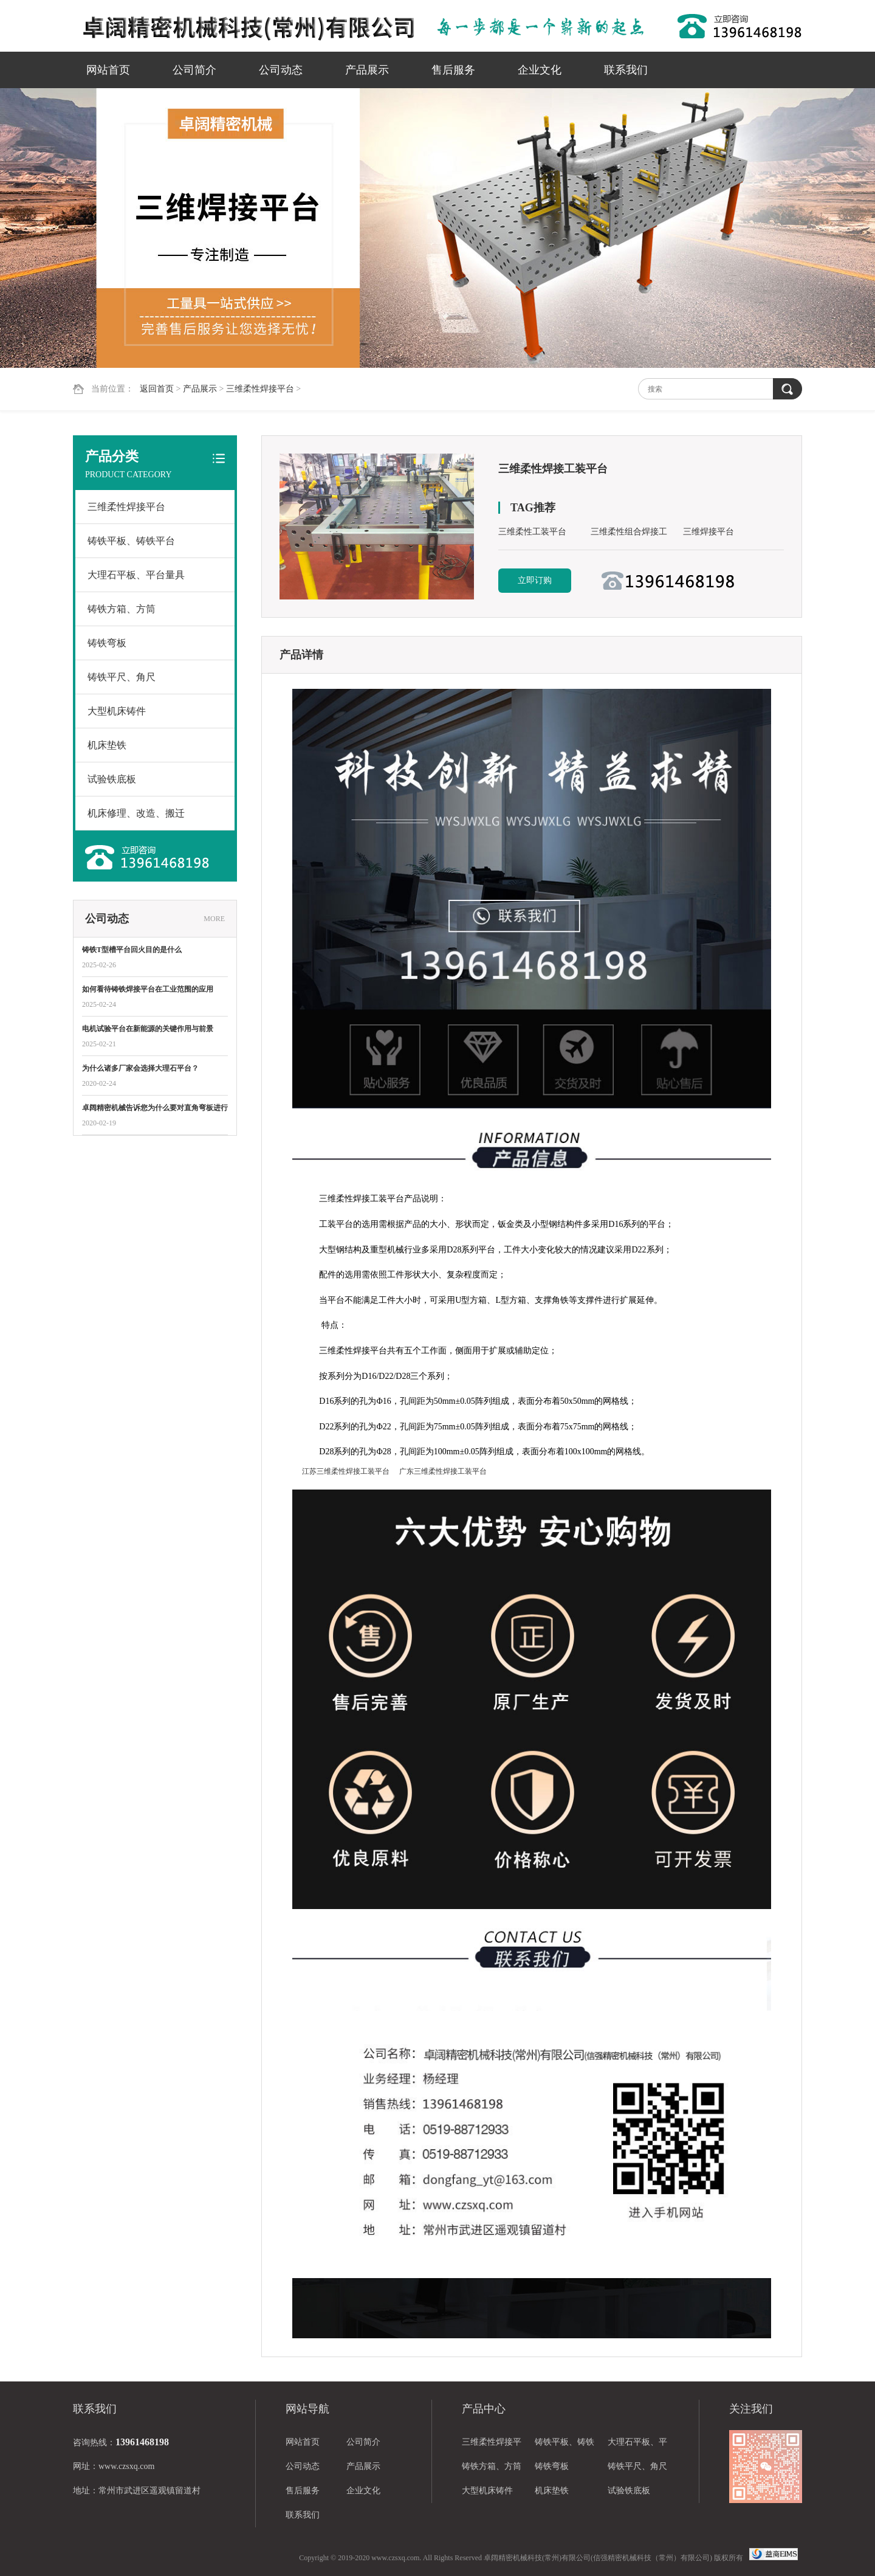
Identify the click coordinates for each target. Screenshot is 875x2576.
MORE (214, 918)
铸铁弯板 (107, 643)
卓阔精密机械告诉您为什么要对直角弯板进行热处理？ (155, 1108)
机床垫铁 (107, 745)
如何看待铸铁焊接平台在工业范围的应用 (147, 989)
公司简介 (194, 70)
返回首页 (157, 388)
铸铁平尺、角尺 (122, 677)
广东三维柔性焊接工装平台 (443, 1471)
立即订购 (535, 580)
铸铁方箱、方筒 (122, 609)
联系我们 (626, 70)
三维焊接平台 (708, 531)
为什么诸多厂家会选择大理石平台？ (140, 1068)
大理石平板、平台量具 (136, 575)
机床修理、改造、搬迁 (136, 813)
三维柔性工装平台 (532, 531)
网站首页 (108, 70)
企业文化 (539, 70)
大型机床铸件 (117, 711)
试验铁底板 (112, 779)
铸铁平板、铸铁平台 (131, 541)
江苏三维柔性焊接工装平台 (345, 1471)
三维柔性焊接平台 (260, 388)
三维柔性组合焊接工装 (629, 534)
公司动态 (281, 70)
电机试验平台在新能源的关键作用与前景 (147, 1028)
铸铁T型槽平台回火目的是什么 (132, 949)
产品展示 (367, 70)
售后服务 (453, 70)
